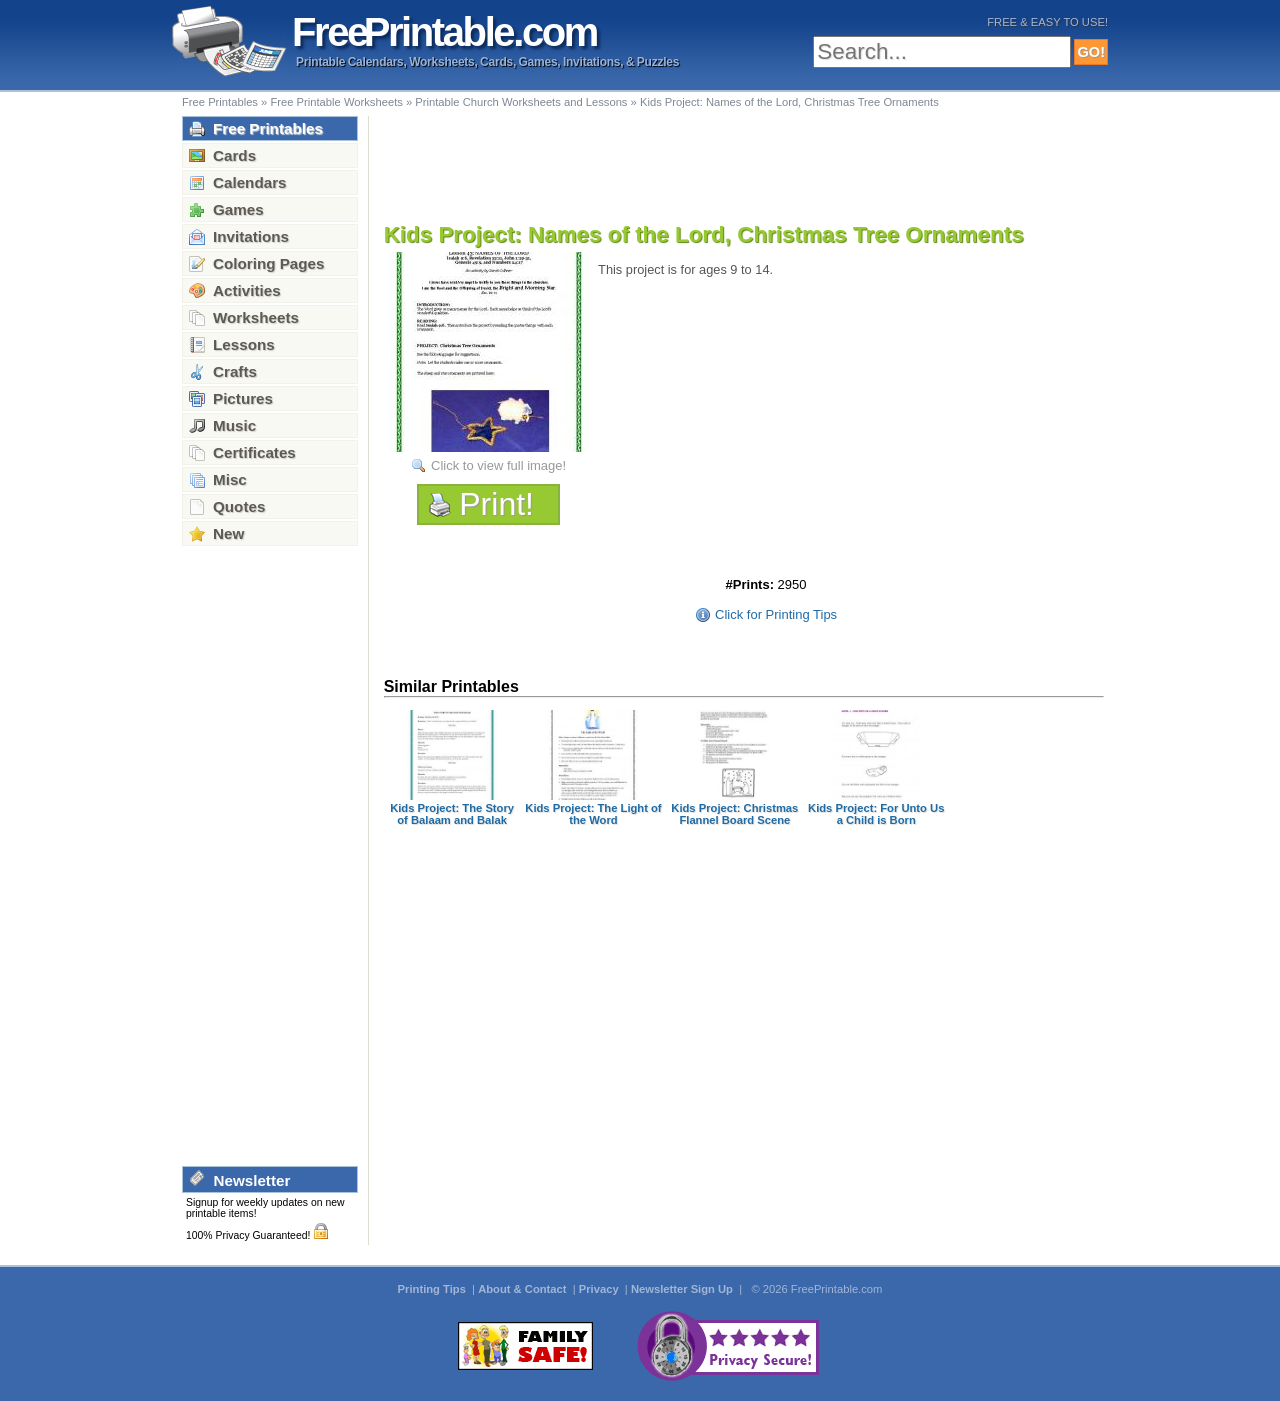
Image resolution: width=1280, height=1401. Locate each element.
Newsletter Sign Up (683, 1289)
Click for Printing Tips (776, 614)
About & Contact (523, 1289)
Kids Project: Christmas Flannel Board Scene (734, 814)
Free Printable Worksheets (336, 102)
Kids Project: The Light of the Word (593, 814)
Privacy (600, 1289)
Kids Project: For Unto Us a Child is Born (876, 814)
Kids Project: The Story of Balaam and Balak (452, 814)
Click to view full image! (498, 465)
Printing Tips (433, 1289)
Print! (496, 504)
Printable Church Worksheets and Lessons (521, 102)
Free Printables (220, 102)
